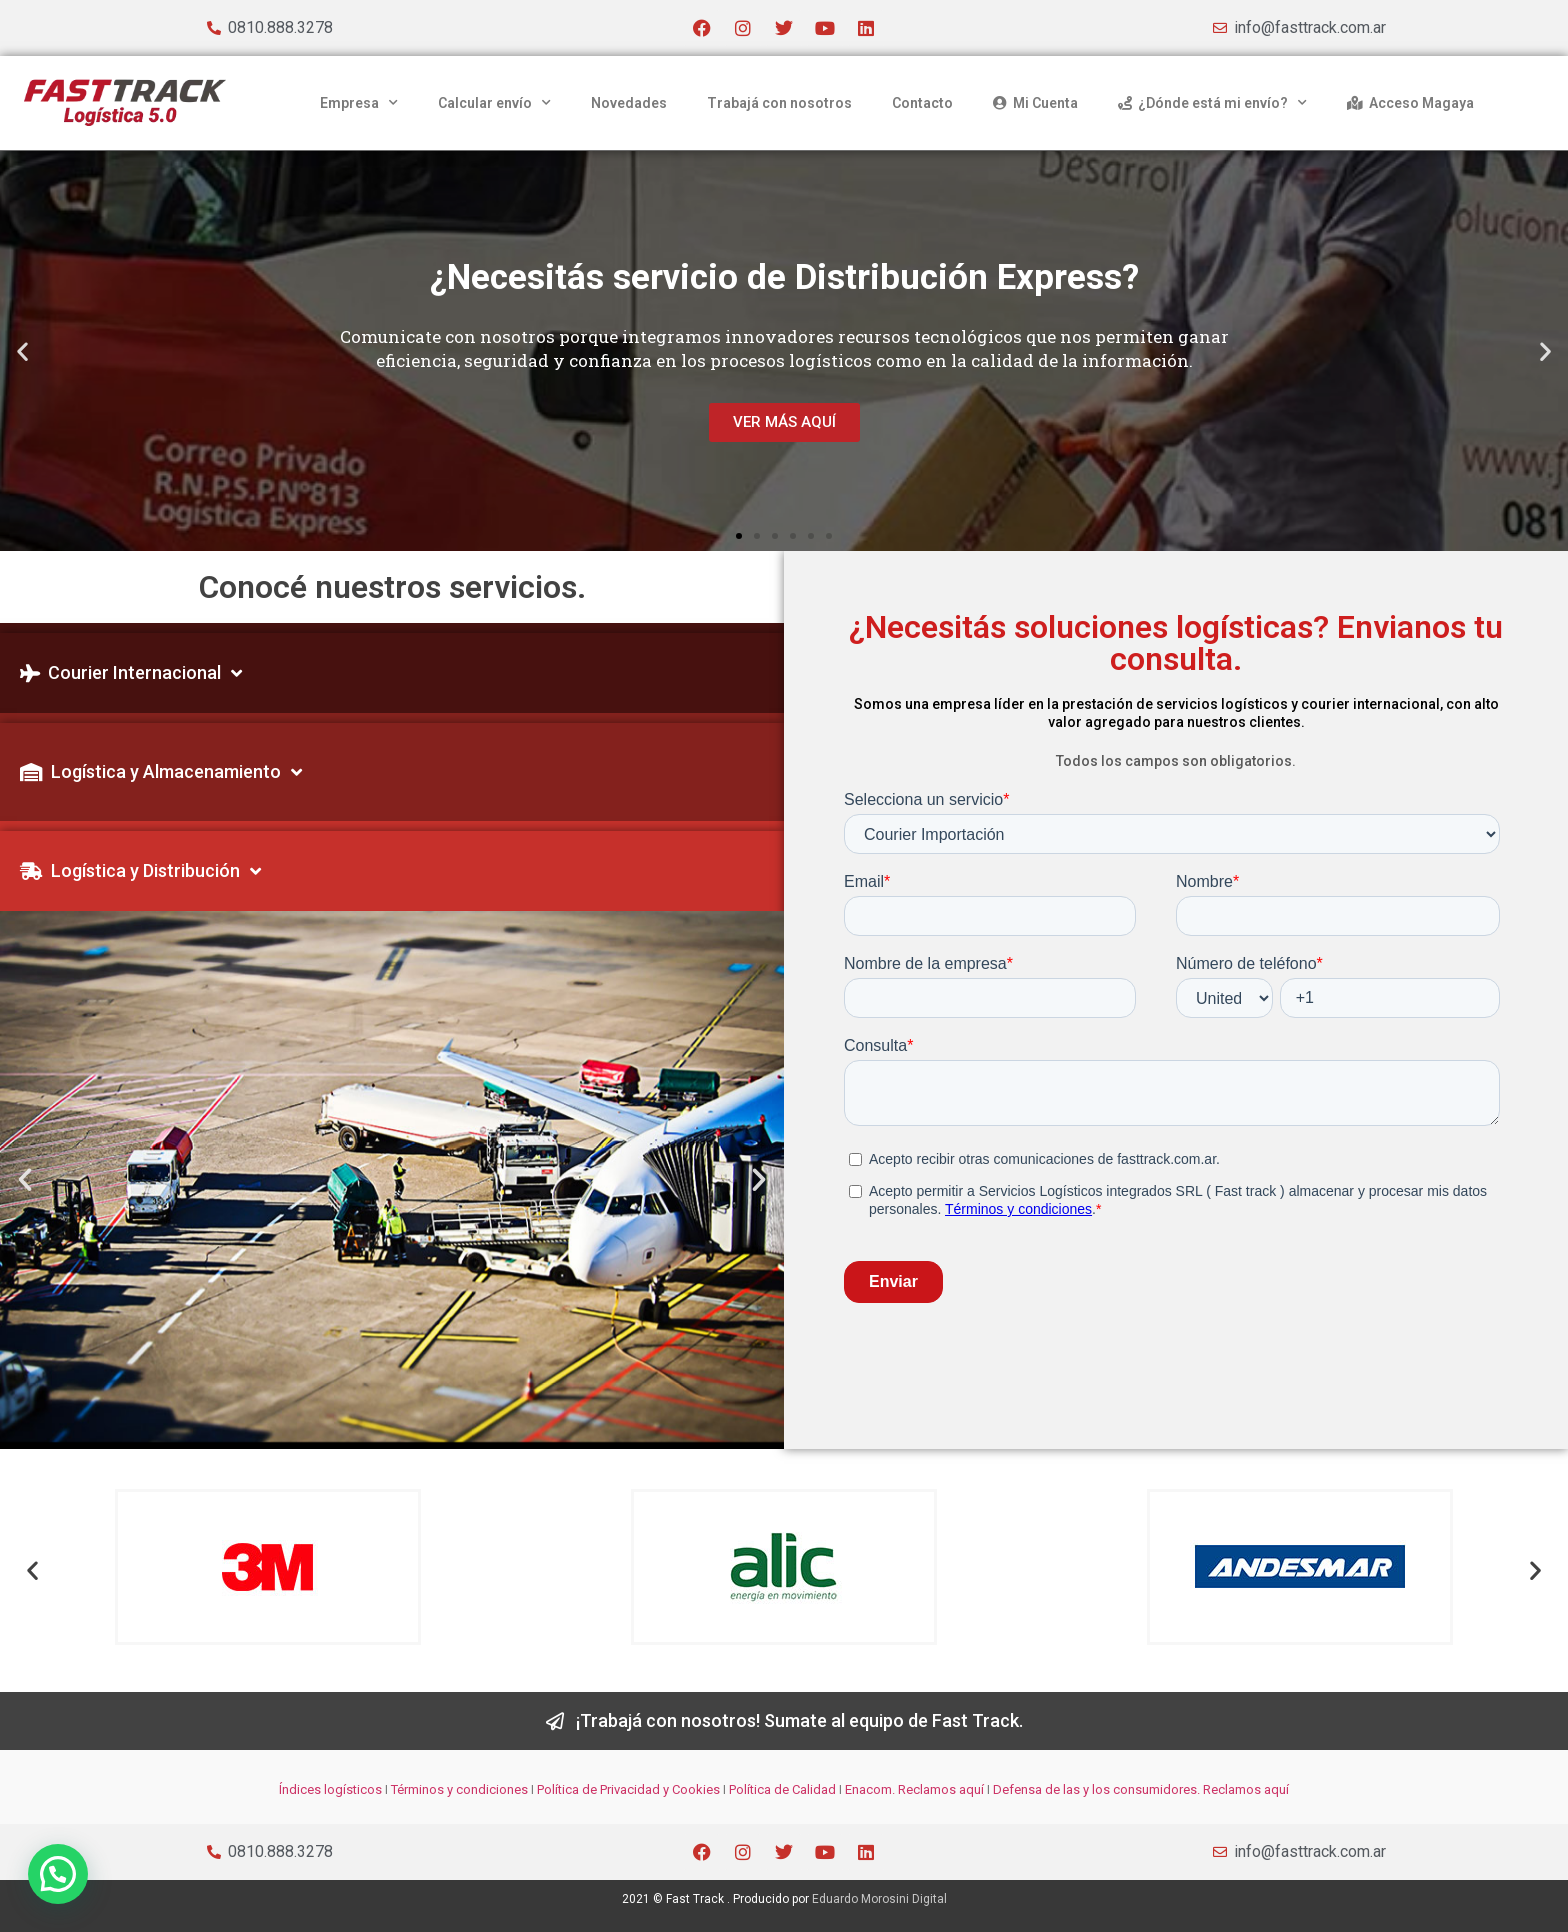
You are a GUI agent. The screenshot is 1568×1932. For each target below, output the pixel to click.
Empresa (359, 103)
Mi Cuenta (1035, 103)
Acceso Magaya (1410, 103)
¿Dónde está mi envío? (1212, 103)
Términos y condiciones (459, 1789)
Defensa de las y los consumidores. (1096, 1789)
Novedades (629, 103)
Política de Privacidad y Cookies (628, 1789)
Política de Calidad (782, 1789)
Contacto (922, 103)
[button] (22, 351)
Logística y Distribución (140, 871)
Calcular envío (494, 103)
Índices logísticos (330, 1789)
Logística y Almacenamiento (161, 772)
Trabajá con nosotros (779, 103)
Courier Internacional (131, 673)
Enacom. (870, 1789)
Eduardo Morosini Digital (879, 1899)
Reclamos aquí (939, 1789)
